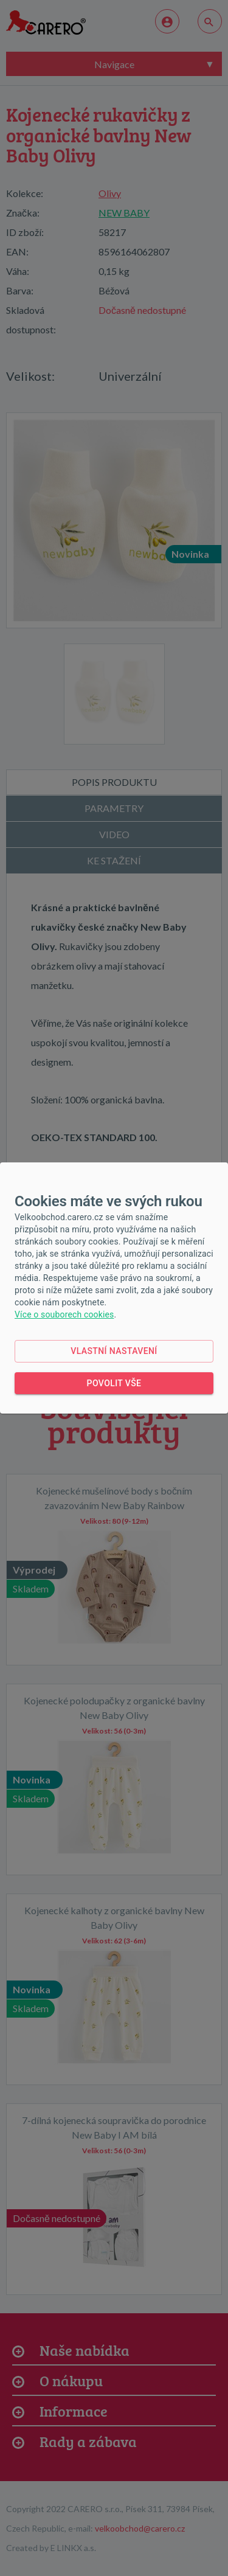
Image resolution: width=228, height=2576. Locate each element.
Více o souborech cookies (64, 1314)
